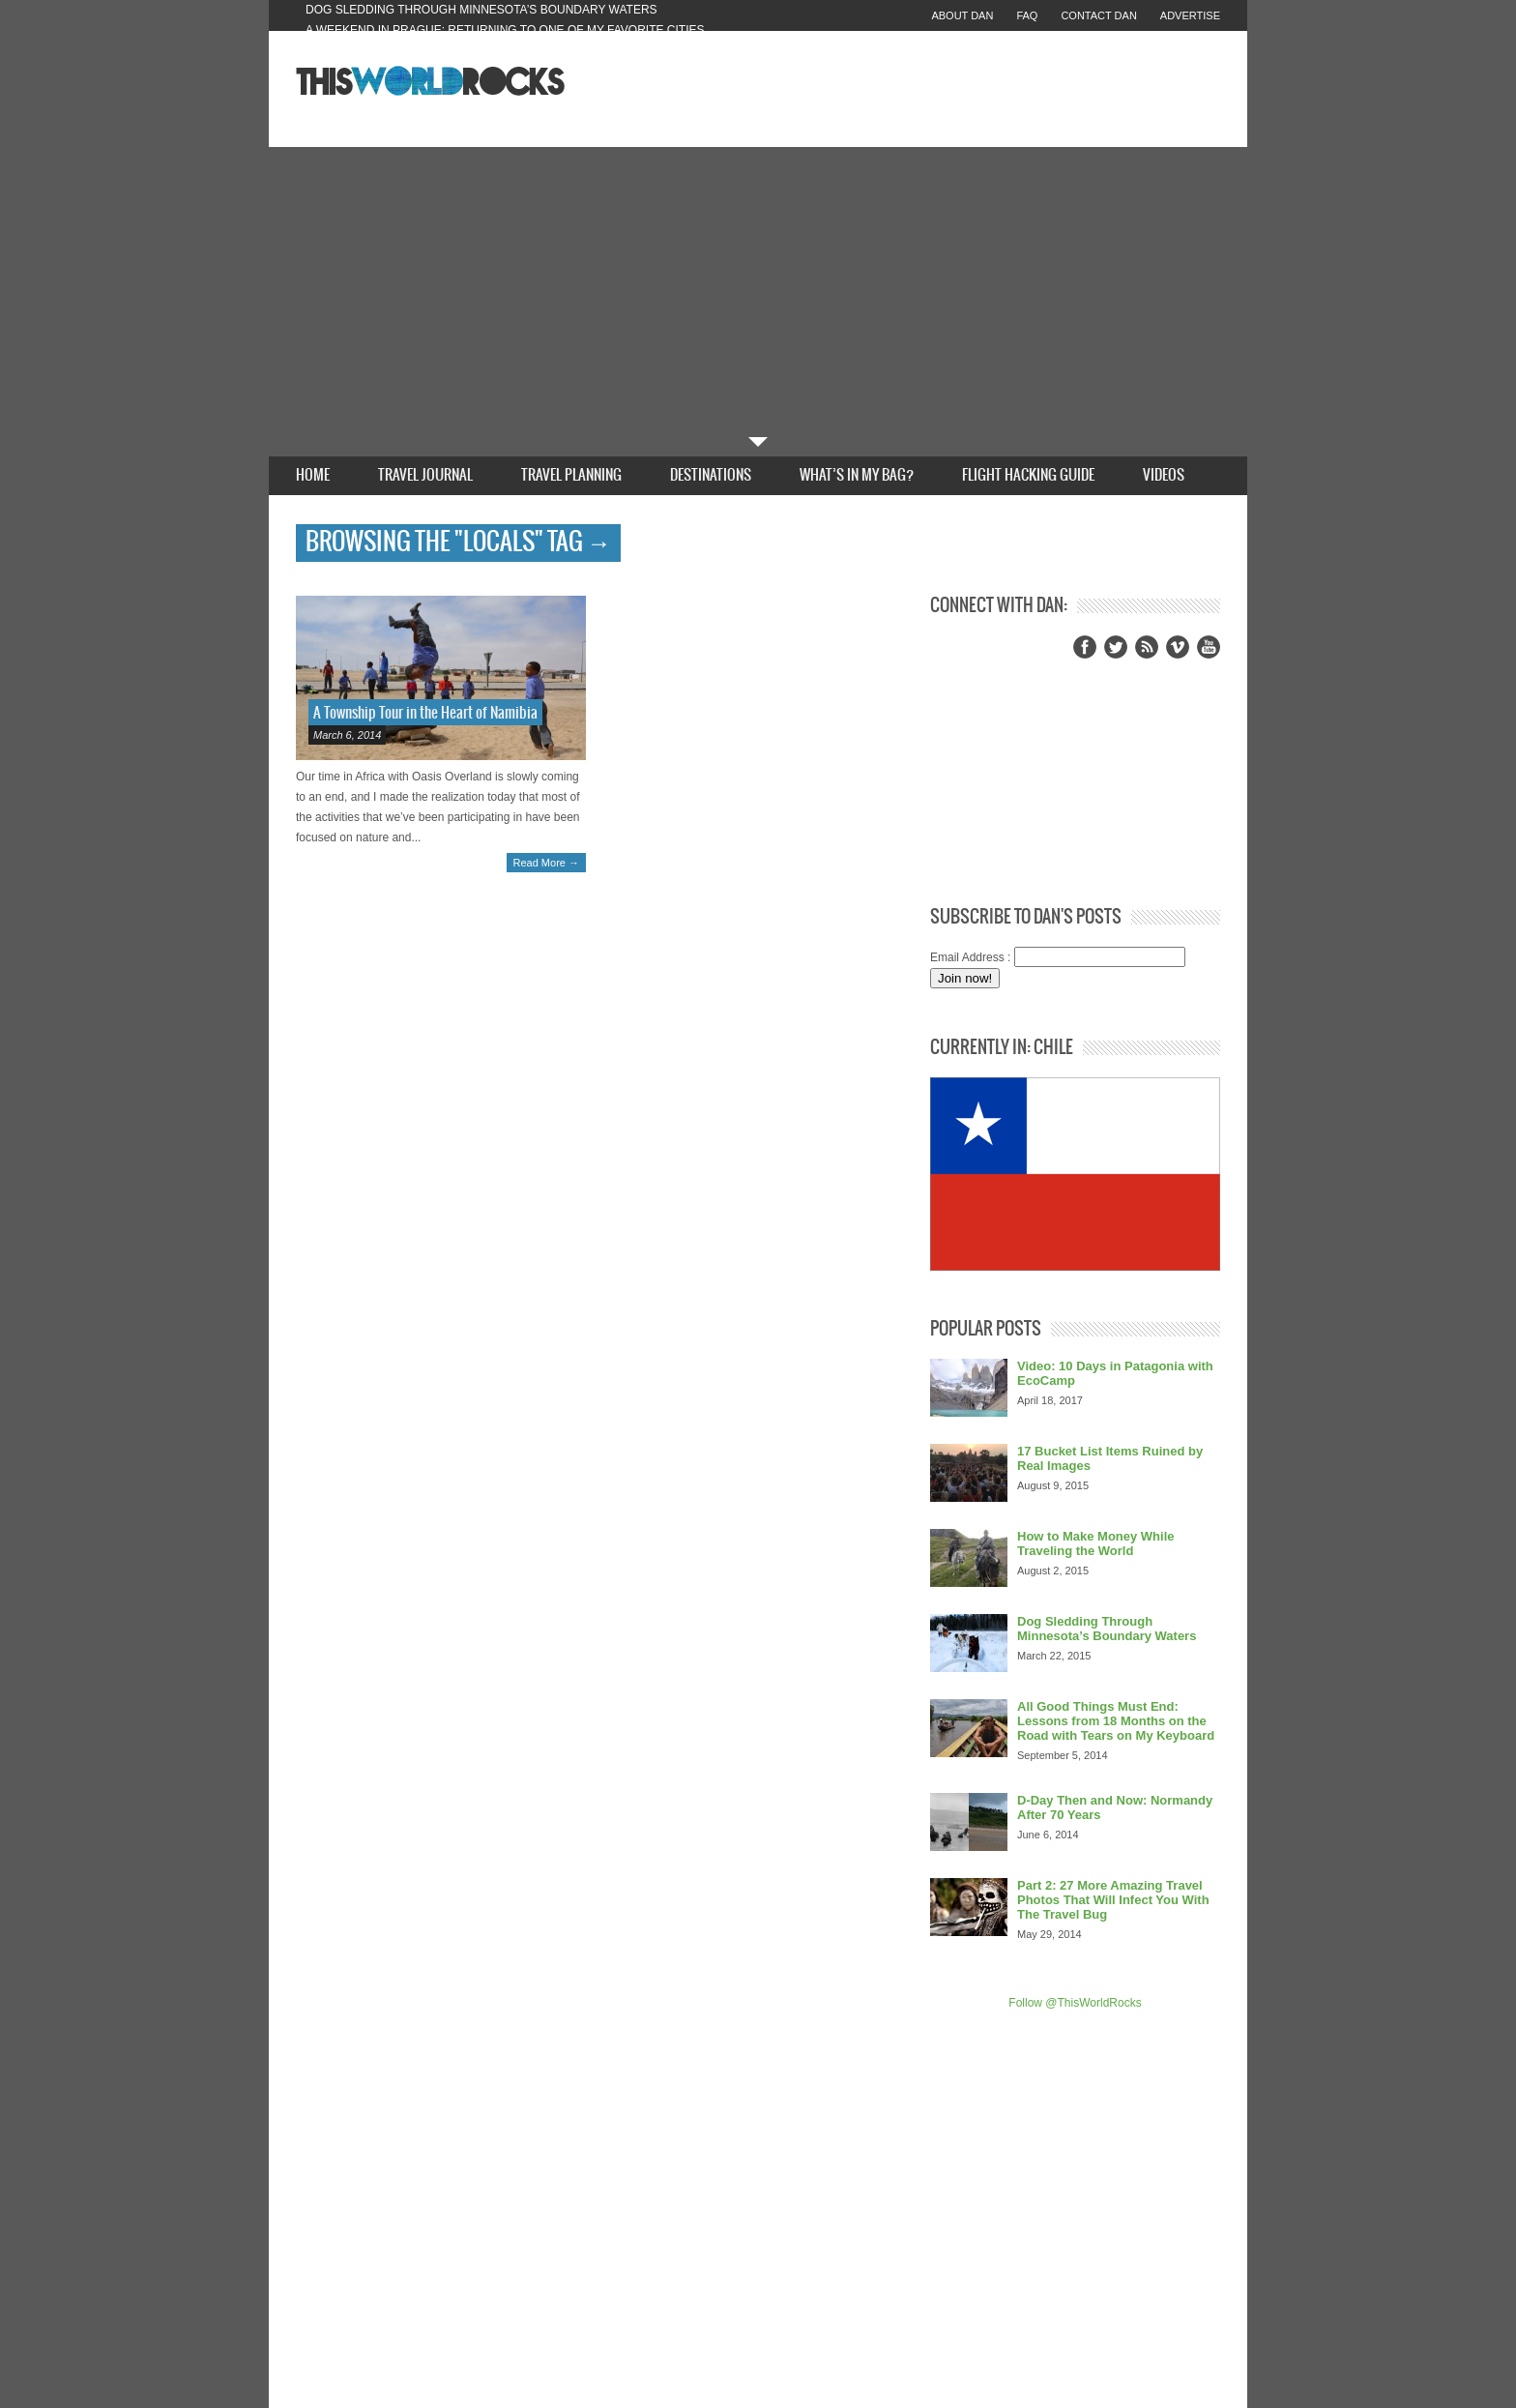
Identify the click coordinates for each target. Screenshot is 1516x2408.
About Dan (962, 15)
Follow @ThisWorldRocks (1074, 2003)
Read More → (546, 862)
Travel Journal (425, 475)
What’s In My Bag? (857, 475)
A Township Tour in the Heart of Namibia (425, 713)
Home (313, 475)
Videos (1163, 475)
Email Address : (970, 957)
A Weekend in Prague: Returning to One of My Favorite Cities (505, 30)
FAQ (1026, 15)
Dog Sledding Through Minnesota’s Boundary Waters (481, 9)
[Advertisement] (758, 292)
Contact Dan (1098, 15)
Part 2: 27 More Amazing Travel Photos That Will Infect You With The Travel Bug (1113, 1900)
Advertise (1190, 15)
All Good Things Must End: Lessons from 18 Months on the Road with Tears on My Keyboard (1115, 1721)
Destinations (710, 475)
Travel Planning (571, 475)
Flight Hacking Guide (1028, 475)
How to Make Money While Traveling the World (1096, 1543)
